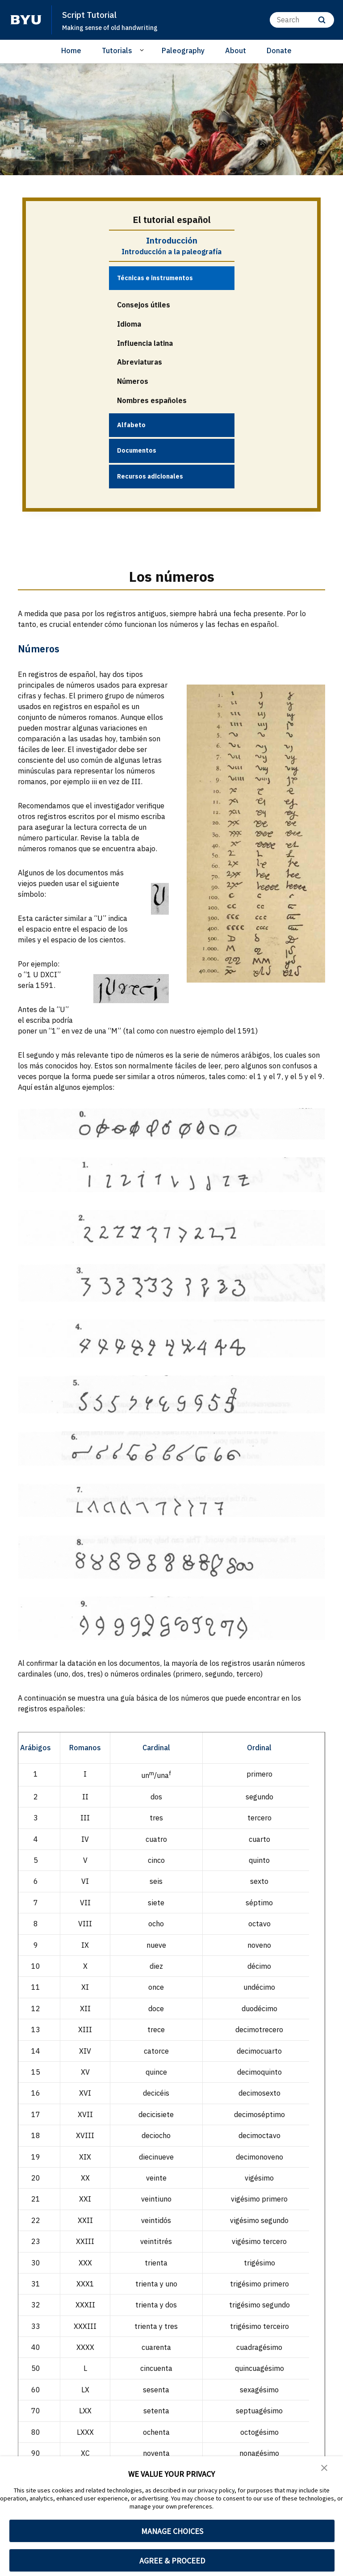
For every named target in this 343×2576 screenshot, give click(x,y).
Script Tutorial (93, 14)
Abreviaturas (139, 361)
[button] (325, 2469)
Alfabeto (131, 424)
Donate (279, 50)
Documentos (136, 450)
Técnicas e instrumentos (155, 278)
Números (132, 380)
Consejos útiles (143, 304)
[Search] (302, 20)
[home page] (26, 19)
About (235, 50)
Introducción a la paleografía (171, 251)
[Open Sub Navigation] (143, 50)
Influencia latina (145, 342)
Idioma (129, 323)
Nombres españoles (152, 399)
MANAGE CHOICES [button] (172, 2531)
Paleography (183, 50)
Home (71, 50)
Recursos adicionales (150, 475)
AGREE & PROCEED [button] (172, 2560)
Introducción (171, 240)
